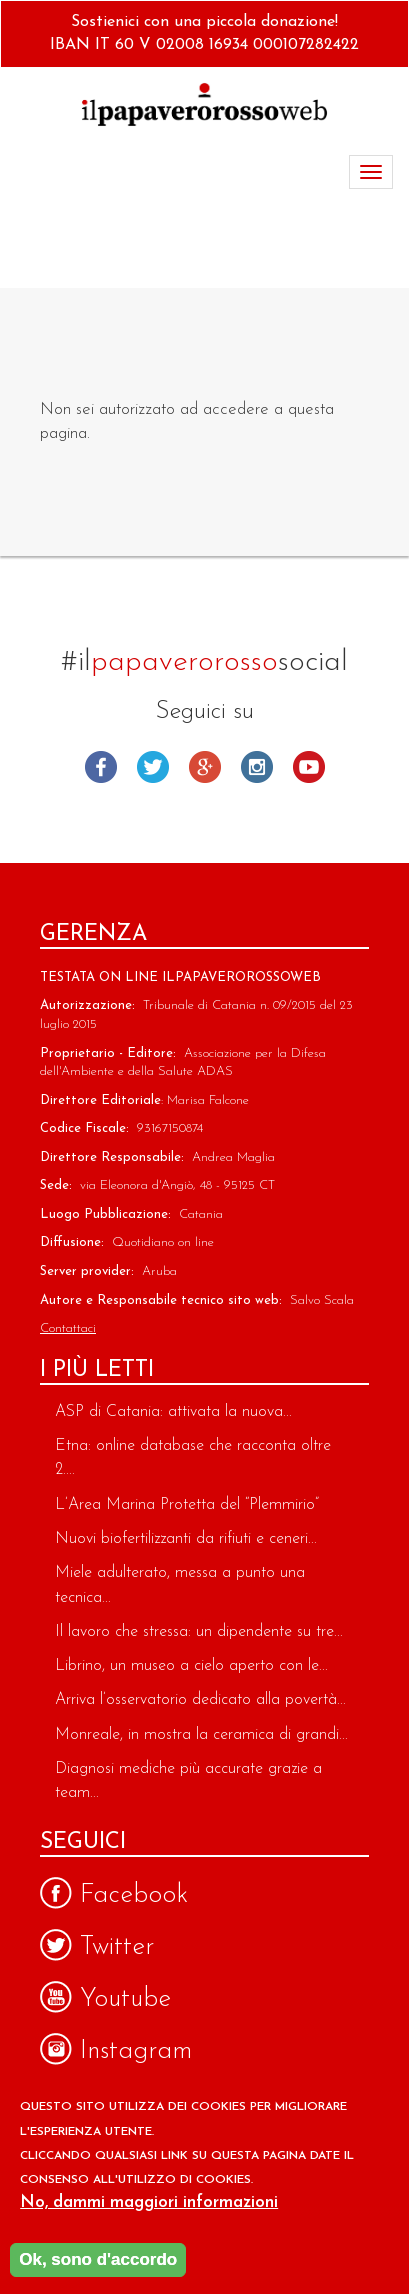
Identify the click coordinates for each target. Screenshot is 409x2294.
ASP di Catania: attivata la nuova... (173, 1412)
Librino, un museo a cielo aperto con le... (191, 1666)
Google (205, 767)
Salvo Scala (322, 1300)
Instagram (257, 767)
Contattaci (68, 1328)
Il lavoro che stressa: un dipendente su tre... (199, 1632)
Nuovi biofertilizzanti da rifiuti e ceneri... (186, 1539)
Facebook (101, 767)
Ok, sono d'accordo (98, 2263)
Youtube (309, 767)
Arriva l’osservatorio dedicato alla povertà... (200, 1700)
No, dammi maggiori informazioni (149, 2207)
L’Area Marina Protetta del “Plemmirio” (187, 1505)
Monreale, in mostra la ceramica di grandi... (201, 1735)
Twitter (153, 767)
